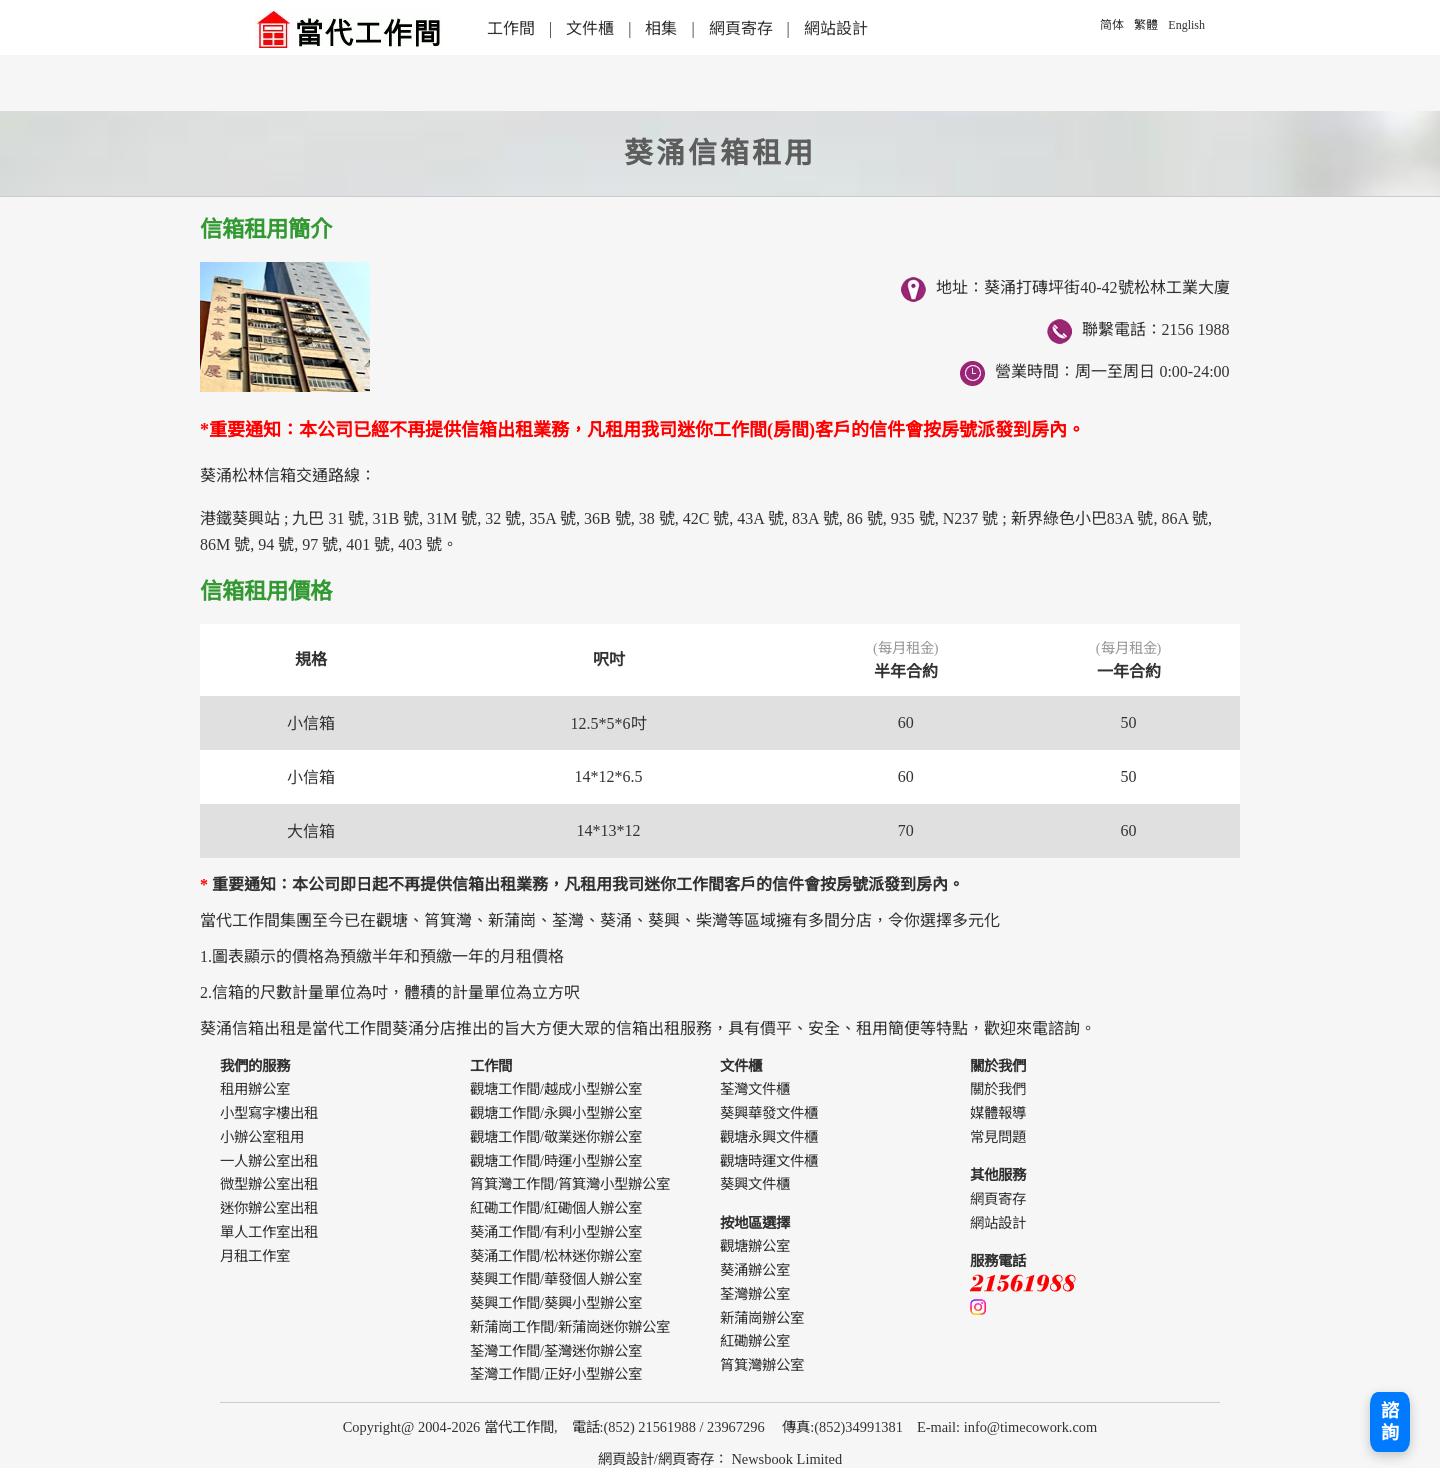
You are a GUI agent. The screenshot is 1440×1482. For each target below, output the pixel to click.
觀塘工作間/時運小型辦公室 (556, 1161)
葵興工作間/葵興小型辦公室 (556, 1303)
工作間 (511, 28)
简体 (1112, 25)
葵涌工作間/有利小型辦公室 (556, 1232)
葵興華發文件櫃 (769, 1113)
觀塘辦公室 (755, 1246)
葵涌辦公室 (755, 1270)
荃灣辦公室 (755, 1294)
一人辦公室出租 (269, 1161)
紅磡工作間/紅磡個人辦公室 (556, 1208)
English (1186, 25)
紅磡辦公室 (755, 1341)
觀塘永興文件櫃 (769, 1137)
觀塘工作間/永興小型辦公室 (556, 1113)
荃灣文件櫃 (755, 1089)
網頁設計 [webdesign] (626, 1459)
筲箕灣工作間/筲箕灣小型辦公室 (570, 1184)
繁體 (1146, 25)
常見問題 (998, 1137)
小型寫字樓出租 (269, 1113)
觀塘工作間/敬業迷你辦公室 (556, 1137)
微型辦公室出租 (269, 1184)
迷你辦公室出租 (269, 1208)
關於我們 (998, 1089)
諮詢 (1390, 1422)
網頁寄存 (741, 28)
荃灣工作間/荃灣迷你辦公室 (556, 1351)
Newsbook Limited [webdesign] (786, 1459)
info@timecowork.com (1031, 1427)
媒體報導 (998, 1113)
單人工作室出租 (269, 1232)
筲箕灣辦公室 (762, 1365)
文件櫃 (590, 28)
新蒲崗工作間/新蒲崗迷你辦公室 (570, 1327)
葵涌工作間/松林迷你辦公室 (556, 1256)
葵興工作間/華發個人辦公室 (556, 1279)
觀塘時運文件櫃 (769, 1161)
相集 (661, 28)
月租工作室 (255, 1256)
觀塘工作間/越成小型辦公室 (556, 1089)
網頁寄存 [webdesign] (686, 1459)
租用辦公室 (255, 1089)
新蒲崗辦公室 (762, 1318)
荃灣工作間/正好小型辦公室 (556, 1374)
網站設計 (836, 28)
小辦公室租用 (262, 1137)
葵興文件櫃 (755, 1184)
